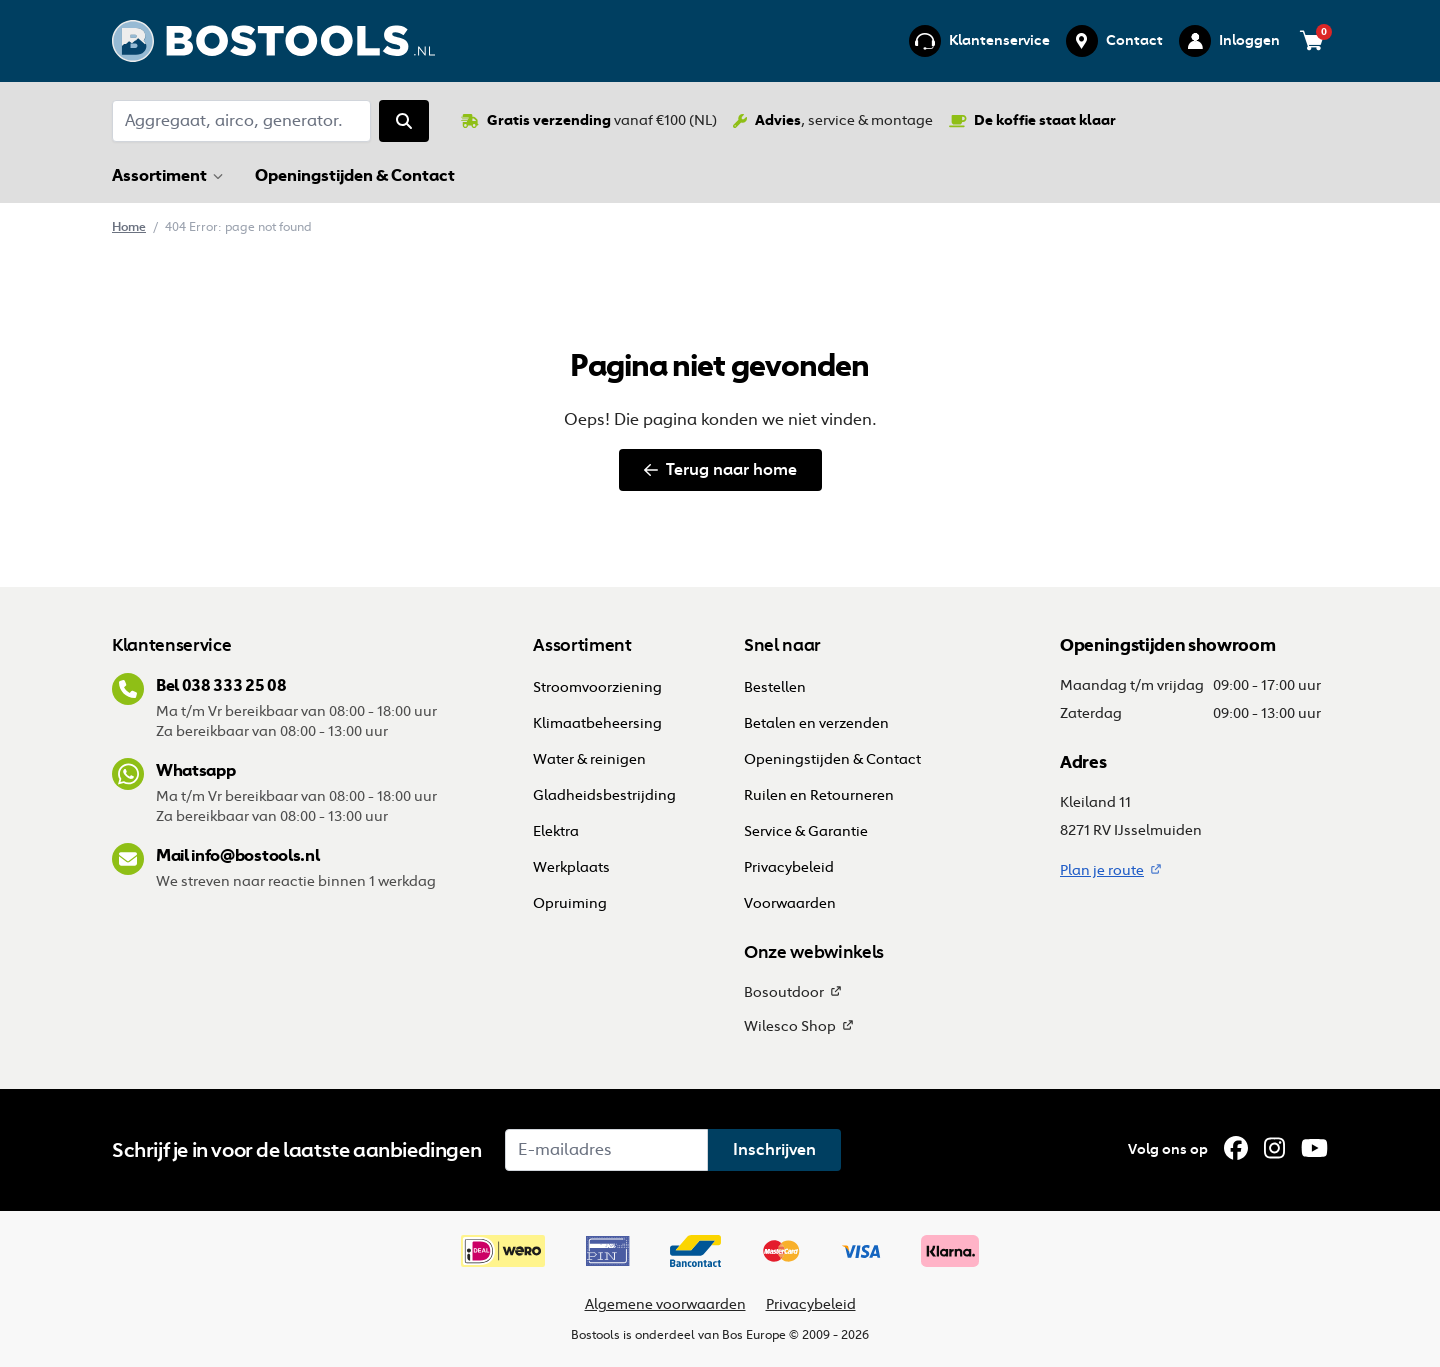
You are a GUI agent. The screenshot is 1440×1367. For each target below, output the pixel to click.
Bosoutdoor (784, 992)
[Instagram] (1274, 1148)
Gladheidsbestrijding (604, 795)
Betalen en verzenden (816, 723)
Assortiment (159, 175)
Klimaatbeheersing (597, 723)
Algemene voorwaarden (665, 1304)
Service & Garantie (806, 831)
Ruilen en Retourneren (819, 795)
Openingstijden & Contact (356, 175)
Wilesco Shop (790, 1026)
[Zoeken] (404, 121)
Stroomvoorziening (597, 687)
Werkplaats (571, 867)
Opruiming (570, 903)
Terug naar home (720, 469)
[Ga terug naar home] (273, 41)
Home (129, 226)
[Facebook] (1236, 1148)
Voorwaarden (790, 903)
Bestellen (776, 687)
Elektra (556, 831)
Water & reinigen (589, 759)
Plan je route (1102, 870)
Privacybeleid (789, 867)
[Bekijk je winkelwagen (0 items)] (1312, 41)
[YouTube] (1314, 1148)
